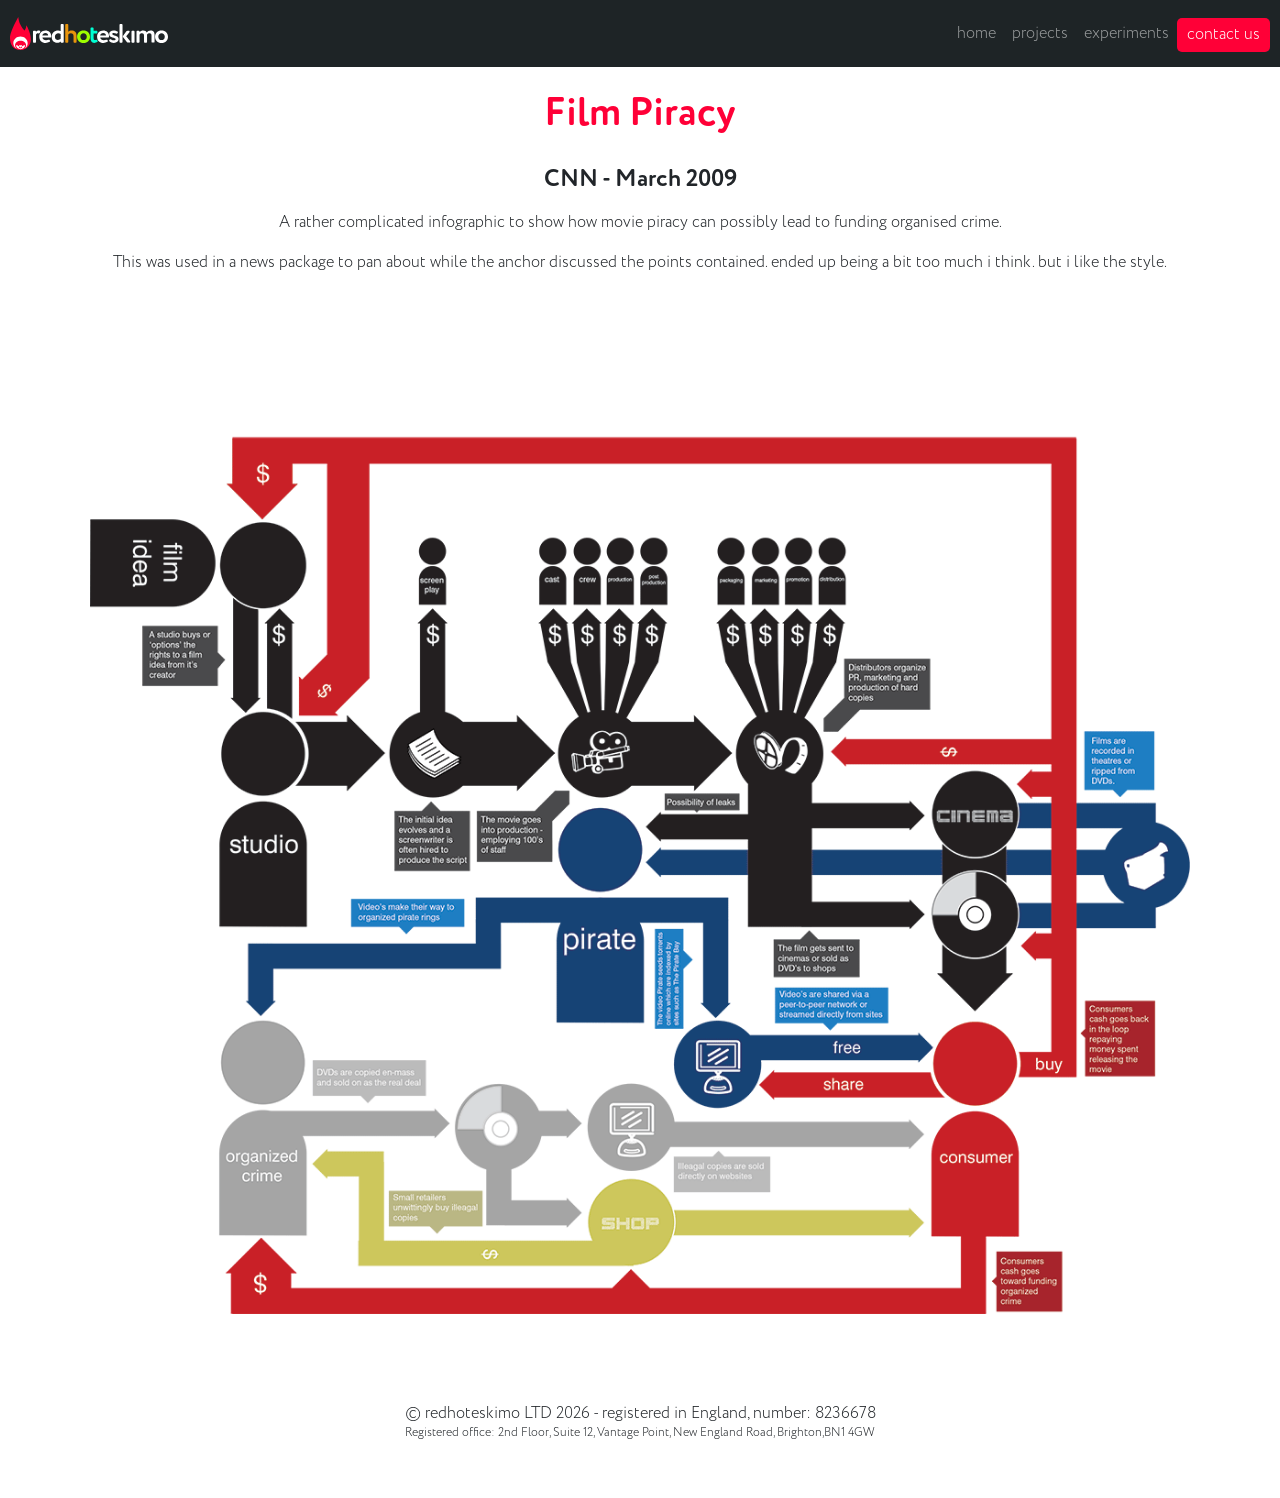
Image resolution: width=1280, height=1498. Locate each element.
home (976, 33)
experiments (1126, 33)
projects (1040, 33)
